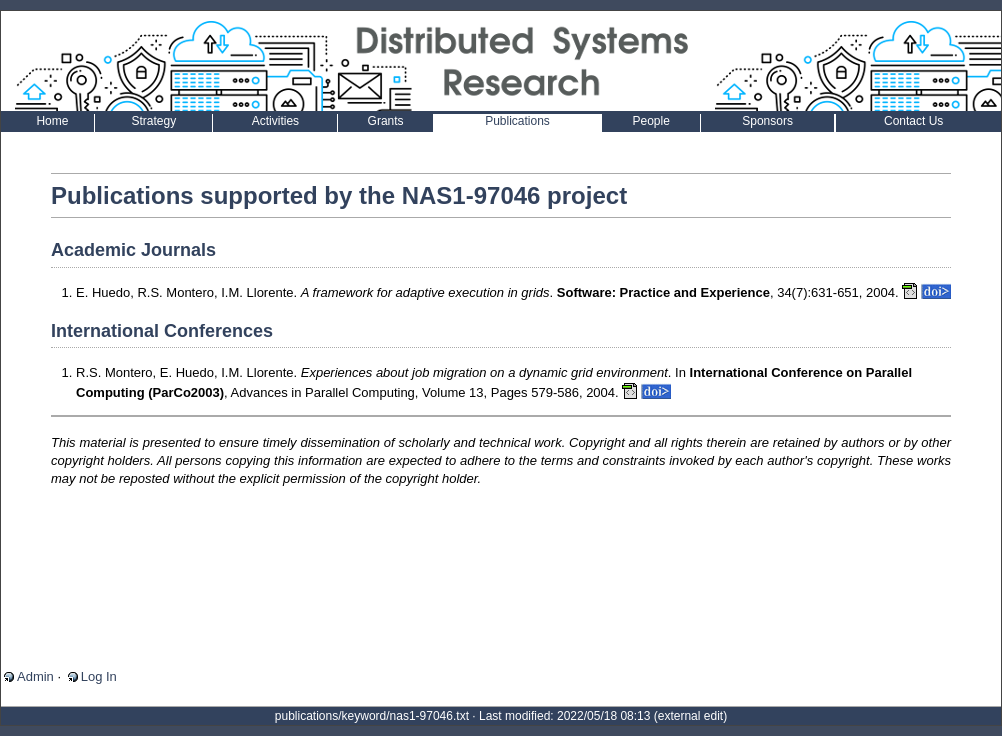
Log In (99, 676)
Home (52, 121)
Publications (517, 121)
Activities (275, 121)
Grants (386, 121)
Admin (35, 676)
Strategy (154, 121)
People (651, 121)
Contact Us (913, 121)
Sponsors (767, 121)
